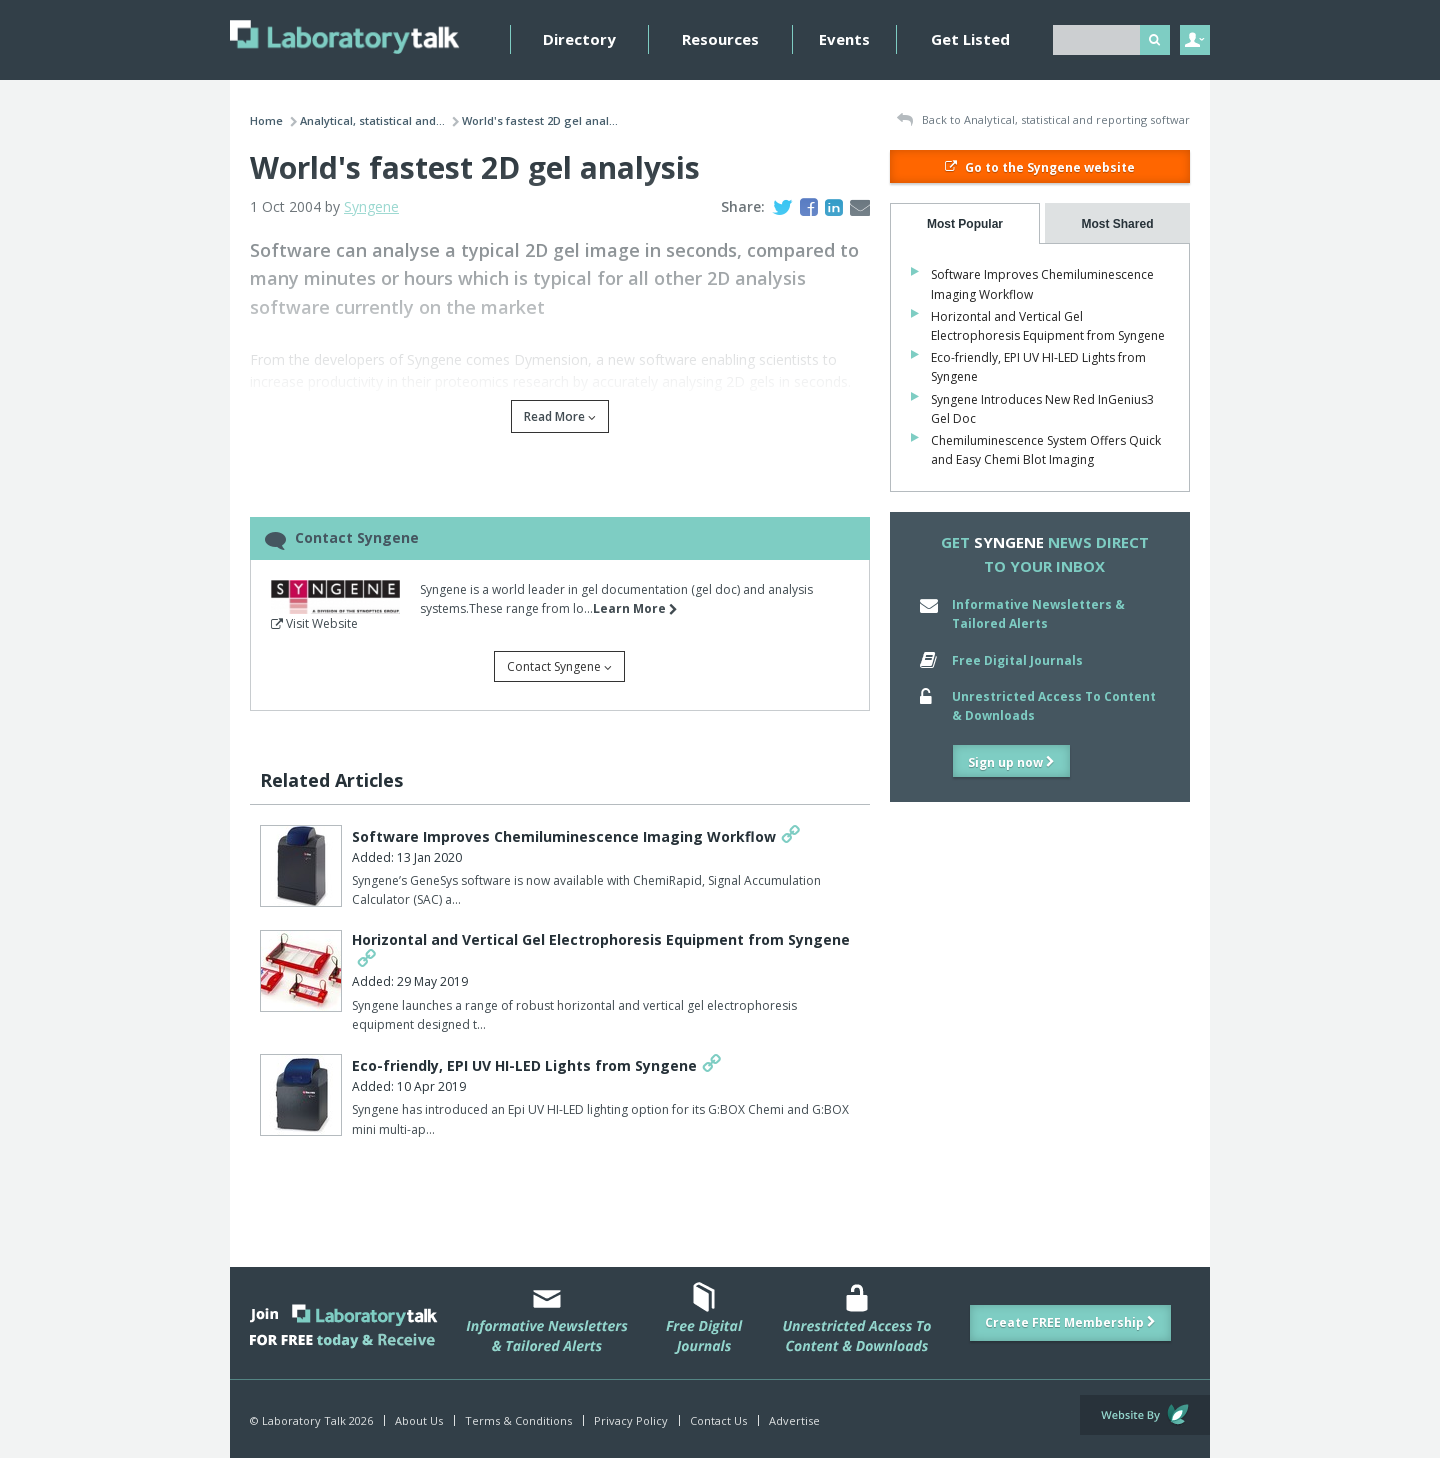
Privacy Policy (631, 1420)
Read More (560, 416)
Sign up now (1011, 762)
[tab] (965, 223)
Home (266, 120)
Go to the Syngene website (1040, 167)
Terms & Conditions (518, 1420)
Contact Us (718, 1420)
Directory (579, 39)
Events (844, 39)
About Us (419, 1420)
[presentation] (965, 223)
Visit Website (314, 623)
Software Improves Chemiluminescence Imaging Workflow (564, 836)
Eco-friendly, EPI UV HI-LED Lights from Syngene (524, 1065)
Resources (720, 39)
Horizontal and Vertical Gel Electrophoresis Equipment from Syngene (601, 939)
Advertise (794, 1420)
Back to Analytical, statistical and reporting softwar (1043, 120)
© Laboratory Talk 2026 (311, 1420)
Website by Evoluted (1145, 1415)
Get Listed (970, 39)
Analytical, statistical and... (372, 120)
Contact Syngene (559, 666)
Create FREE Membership (1070, 1322)
